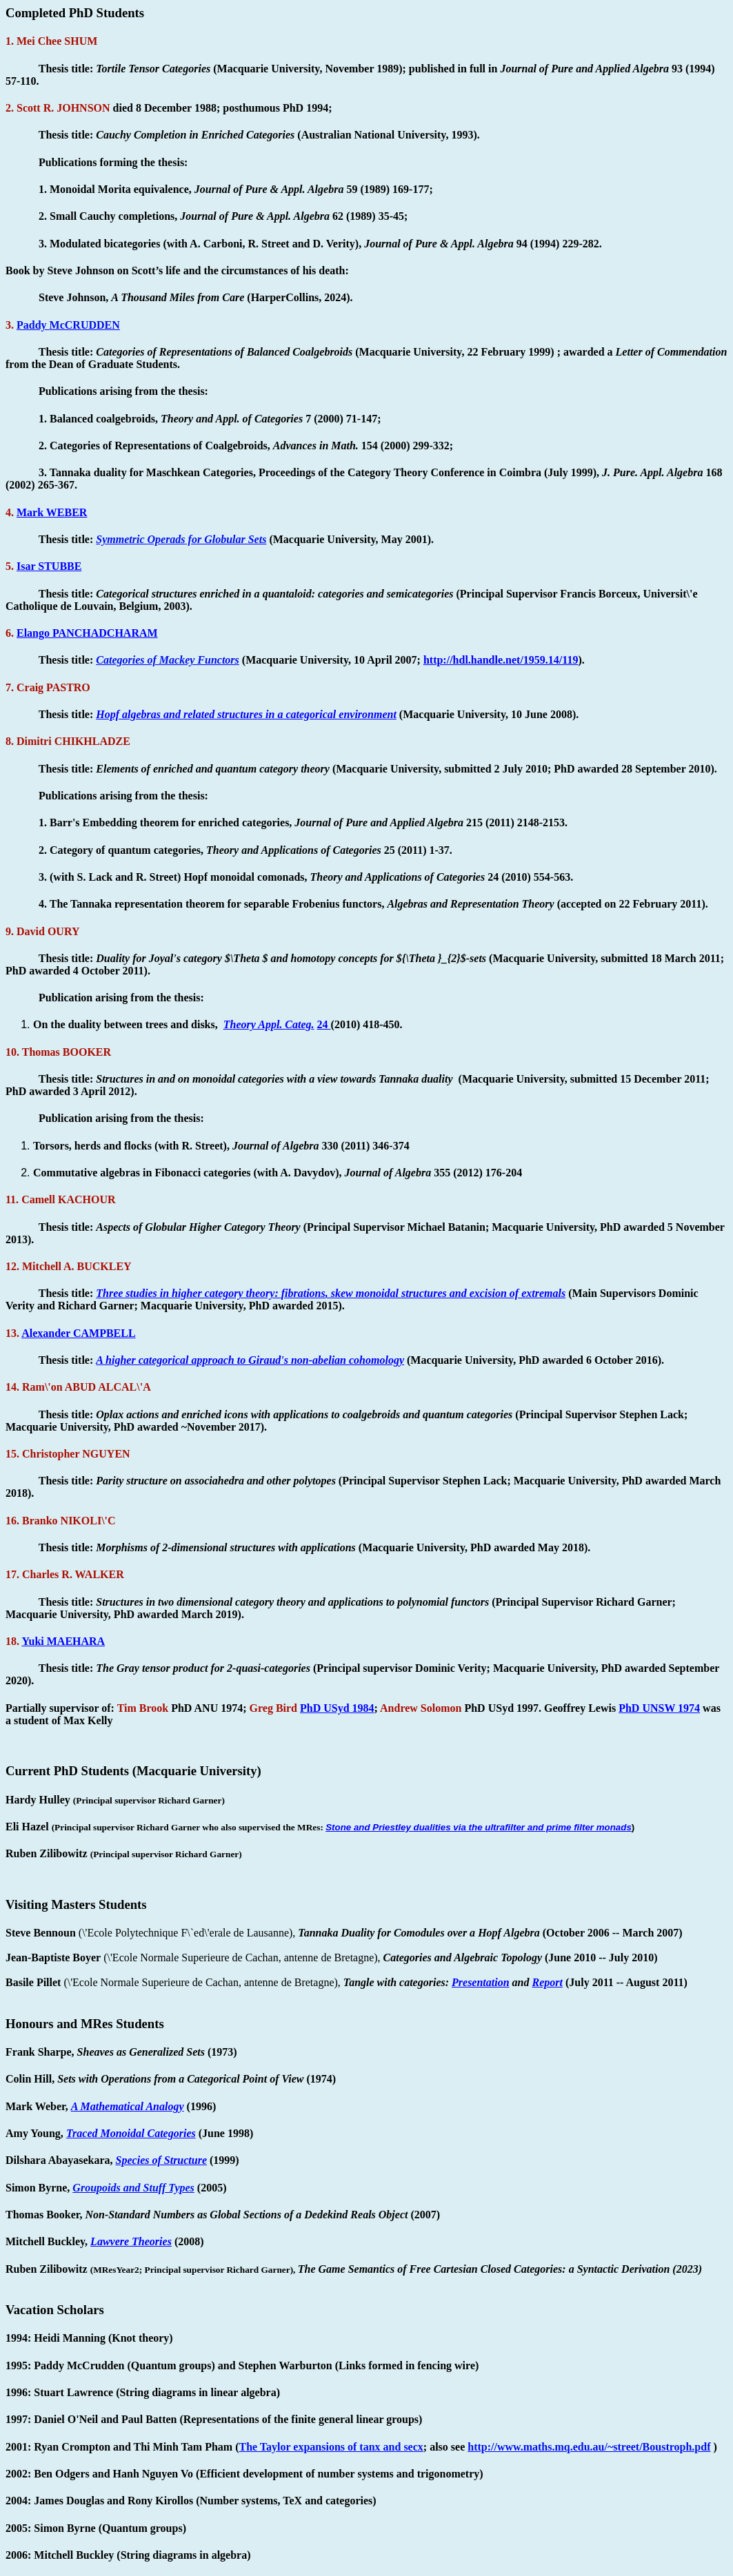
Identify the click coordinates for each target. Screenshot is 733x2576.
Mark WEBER (52, 512)
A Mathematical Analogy (127, 2106)
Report (547, 1982)
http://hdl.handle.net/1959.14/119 (501, 660)
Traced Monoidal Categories (131, 2133)
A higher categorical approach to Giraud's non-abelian (250, 1360)
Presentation (481, 1982)
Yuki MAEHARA (63, 1641)
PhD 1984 (337, 1708)
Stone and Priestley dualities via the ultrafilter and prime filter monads (478, 1827)
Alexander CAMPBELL (78, 1333)
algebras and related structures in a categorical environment (246, 714)
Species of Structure (161, 2160)
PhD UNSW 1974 (659, 1708)
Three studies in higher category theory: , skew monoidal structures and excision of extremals (330, 1293)
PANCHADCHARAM (87, 633)
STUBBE (49, 566)
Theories (131, 2241)
